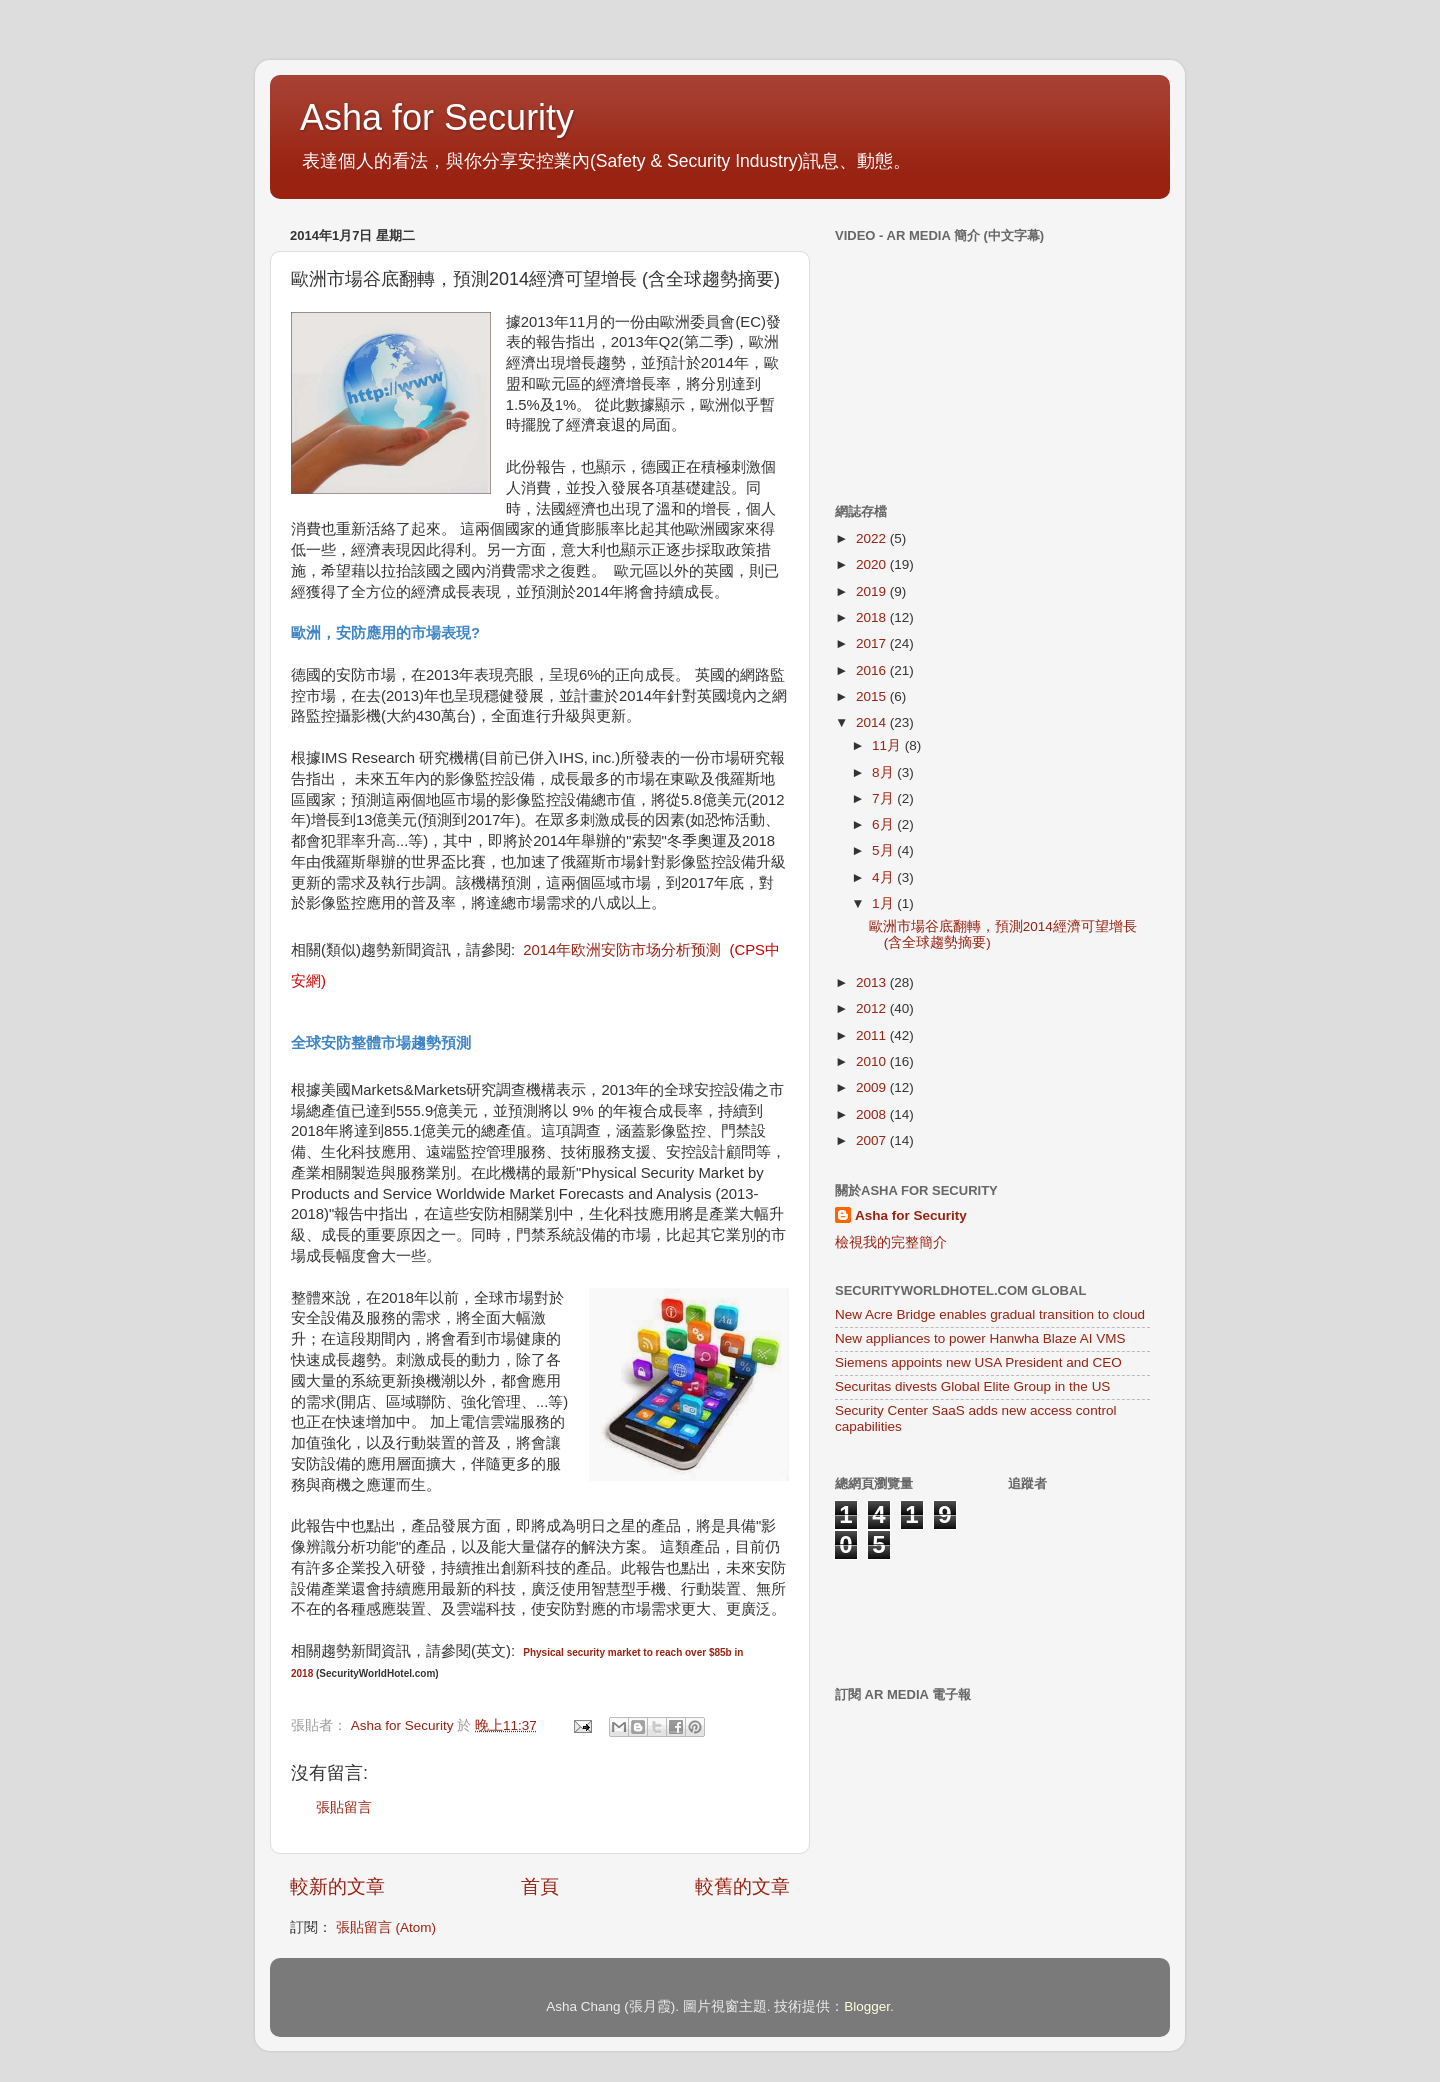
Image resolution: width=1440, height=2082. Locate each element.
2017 (873, 643)
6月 (884, 824)
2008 (873, 1114)
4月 (884, 877)
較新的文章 (337, 1886)
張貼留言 (344, 1807)
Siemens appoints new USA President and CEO (978, 1362)
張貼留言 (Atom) (386, 1927)
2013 (873, 982)
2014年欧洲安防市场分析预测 (622, 950)
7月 (884, 798)
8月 (884, 772)
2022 (873, 538)
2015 (873, 696)
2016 (873, 670)
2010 (873, 1061)
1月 (884, 903)
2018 (873, 617)
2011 (873, 1035)
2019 (873, 591)
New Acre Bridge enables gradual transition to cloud (990, 1314)
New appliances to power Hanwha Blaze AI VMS (980, 1338)
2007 (873, 1140)
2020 (873, 564)
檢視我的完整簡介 (891, 1242)
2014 (873, 722)
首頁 (540, 1886)
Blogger (867, 2006)
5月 (884, 850)
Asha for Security (437, 117)
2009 (873, 1087)
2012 (873, 1008)
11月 (888, 745)
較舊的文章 (742, 1886)
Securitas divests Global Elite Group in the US (972, 1386)
